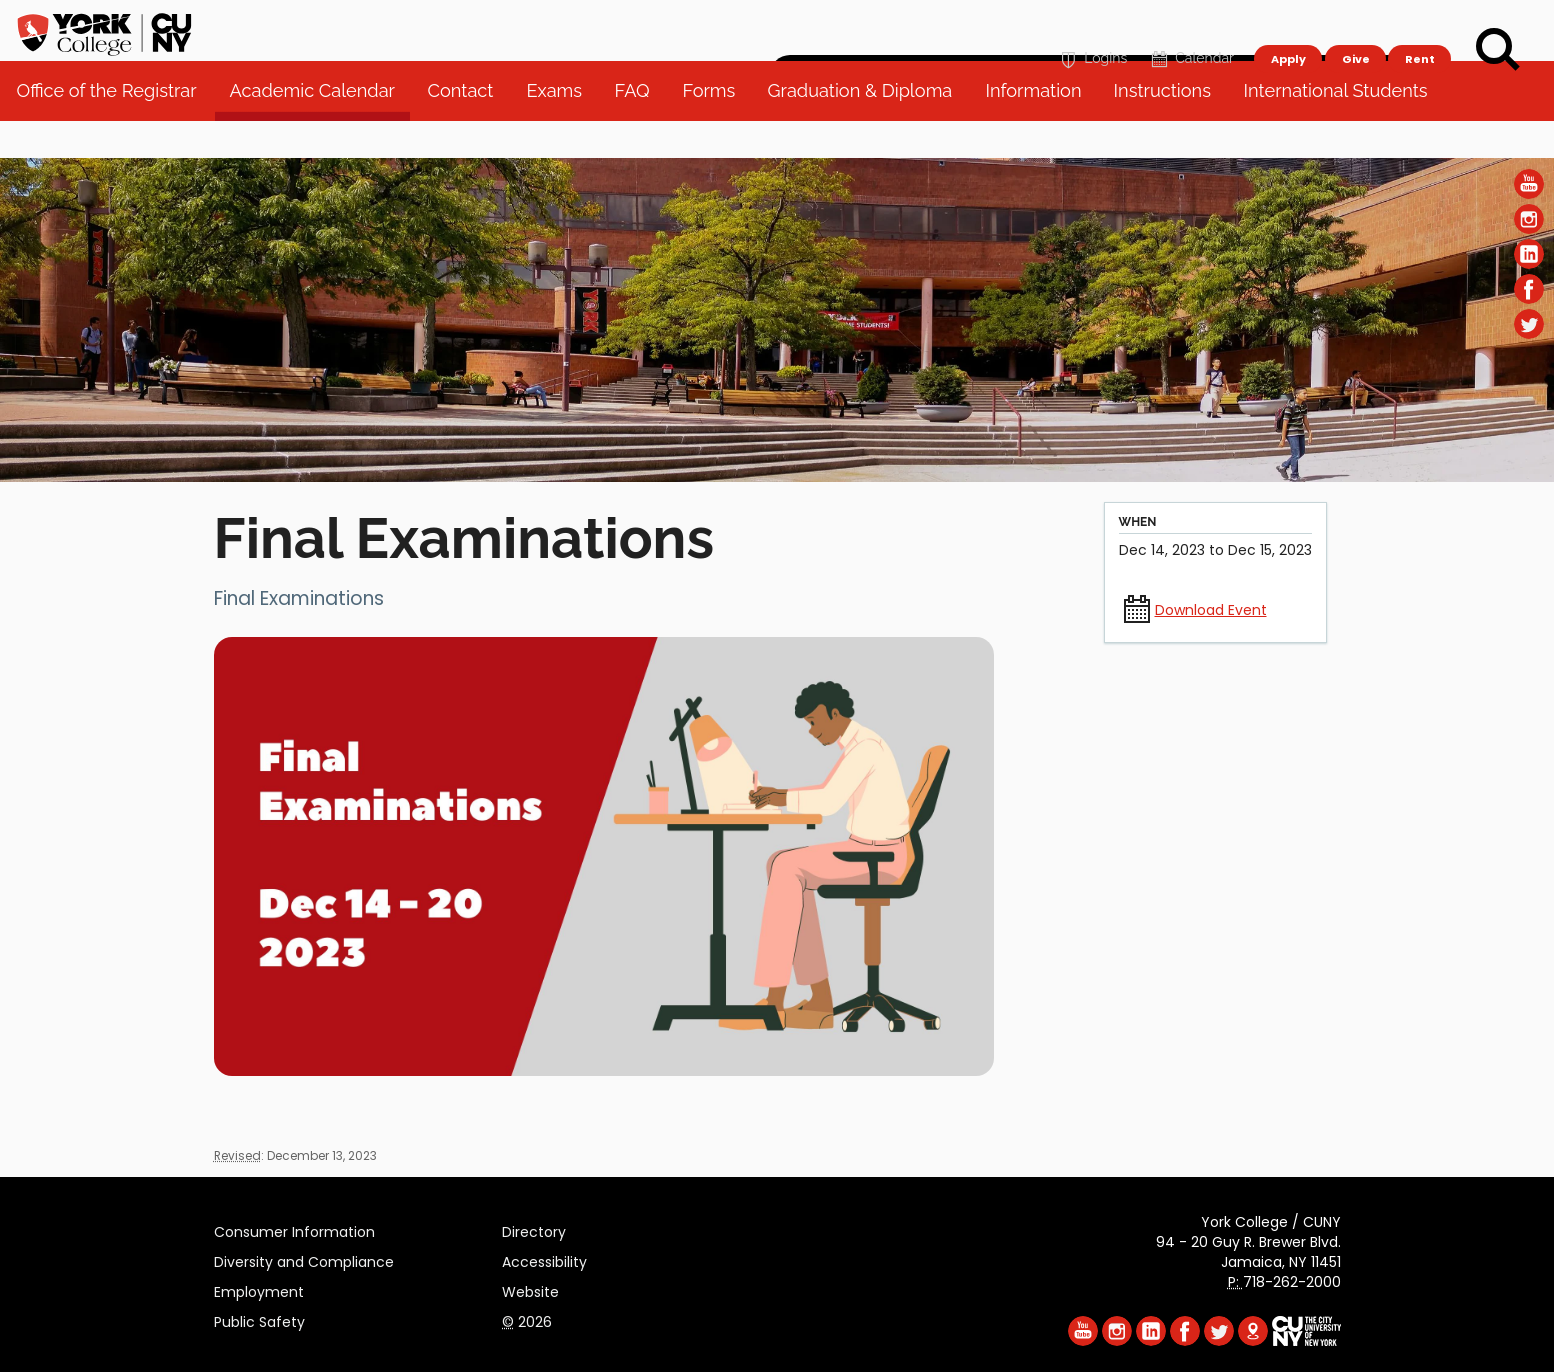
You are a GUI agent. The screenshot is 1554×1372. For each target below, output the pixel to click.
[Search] (1498, 50)
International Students (1344, 129)
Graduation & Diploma (868, 129)
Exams (562, 129)
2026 (527, 1319)
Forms (716, 129)
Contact (468, 129)
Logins (1091, 26)
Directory (534, 1229)
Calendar (1190, 26)
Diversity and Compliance (304, 1259)
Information (1041, 129)
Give (1355, 26)
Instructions (1170, 129)
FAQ (639, 129)
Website (530, 1289)
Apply (1287, 26)
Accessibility (544, 1259)
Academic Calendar (319, 129)
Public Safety (259, 1319)
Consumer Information (294, 1229)
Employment (259, 1289)
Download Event (1211, 610)
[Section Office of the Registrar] (777, 477)
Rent (1420, 26)
